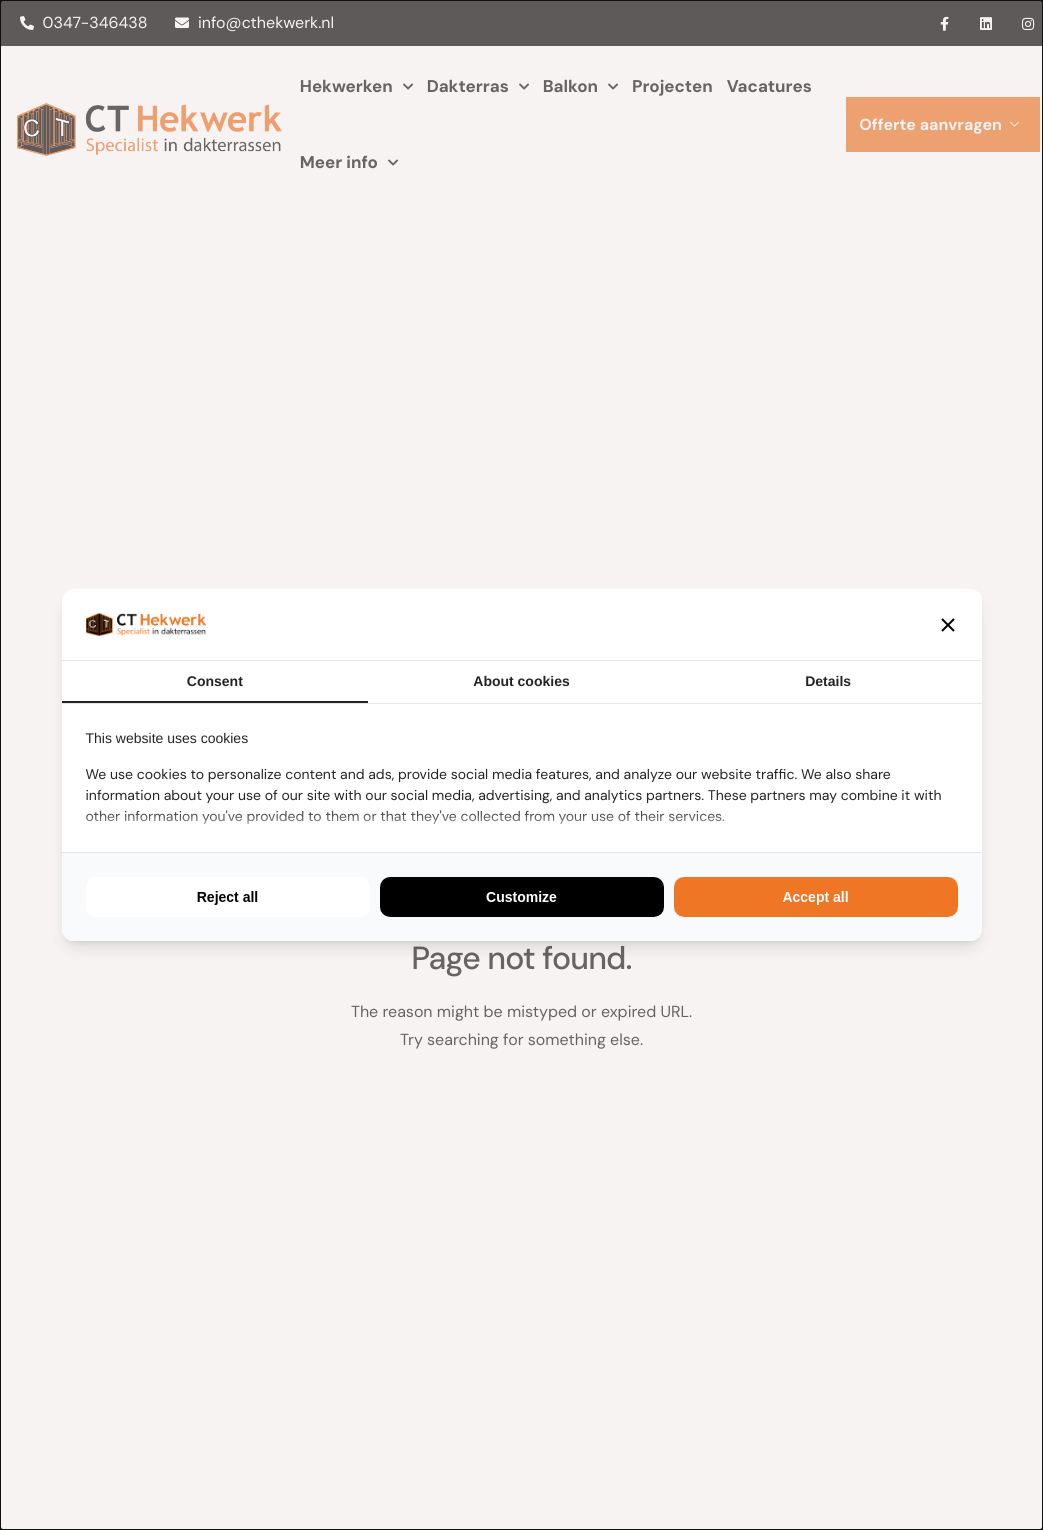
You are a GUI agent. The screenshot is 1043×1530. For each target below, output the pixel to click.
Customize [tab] (521, 897)
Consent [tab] (215, 681)
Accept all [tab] (815, 897)
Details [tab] (828, 681)
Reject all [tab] (227, 897)
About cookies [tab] (521, 681)
